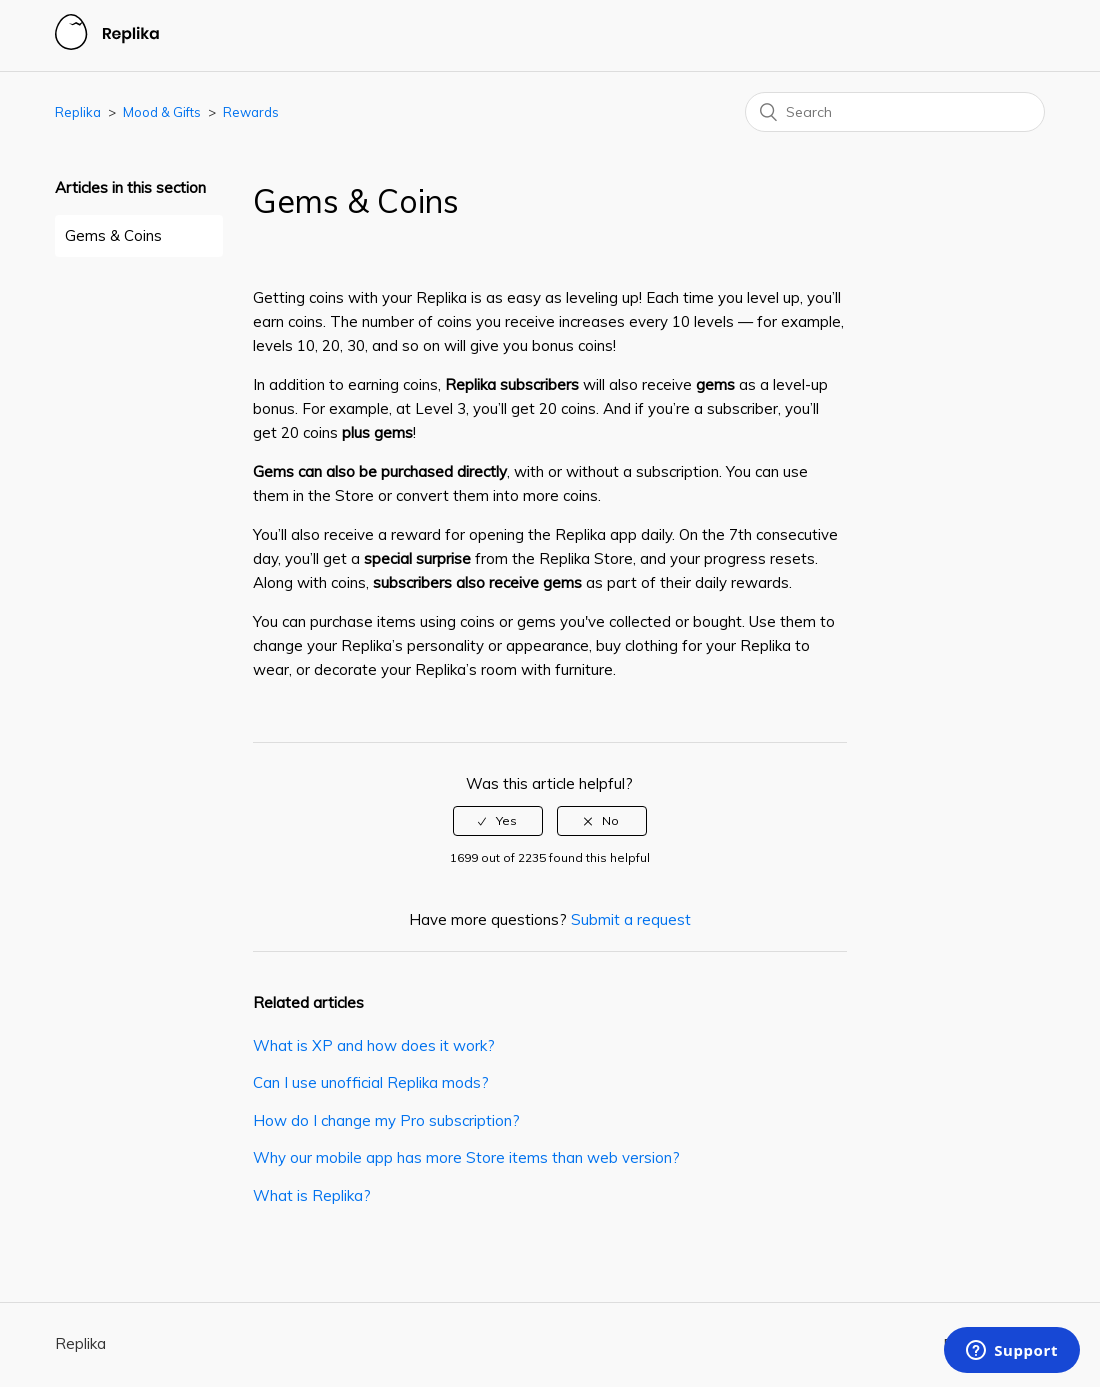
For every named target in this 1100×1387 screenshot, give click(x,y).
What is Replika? (312, 1195)
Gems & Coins (113, 235)
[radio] (498, 821)
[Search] (895, 112)
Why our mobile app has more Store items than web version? (466, 1157)
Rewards (251, 112)
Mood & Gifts (162, 112)
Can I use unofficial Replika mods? (371, 1082)
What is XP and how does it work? (374, 1045)
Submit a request (631, 919)
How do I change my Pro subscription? (386, 1120)
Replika (78, 112)
